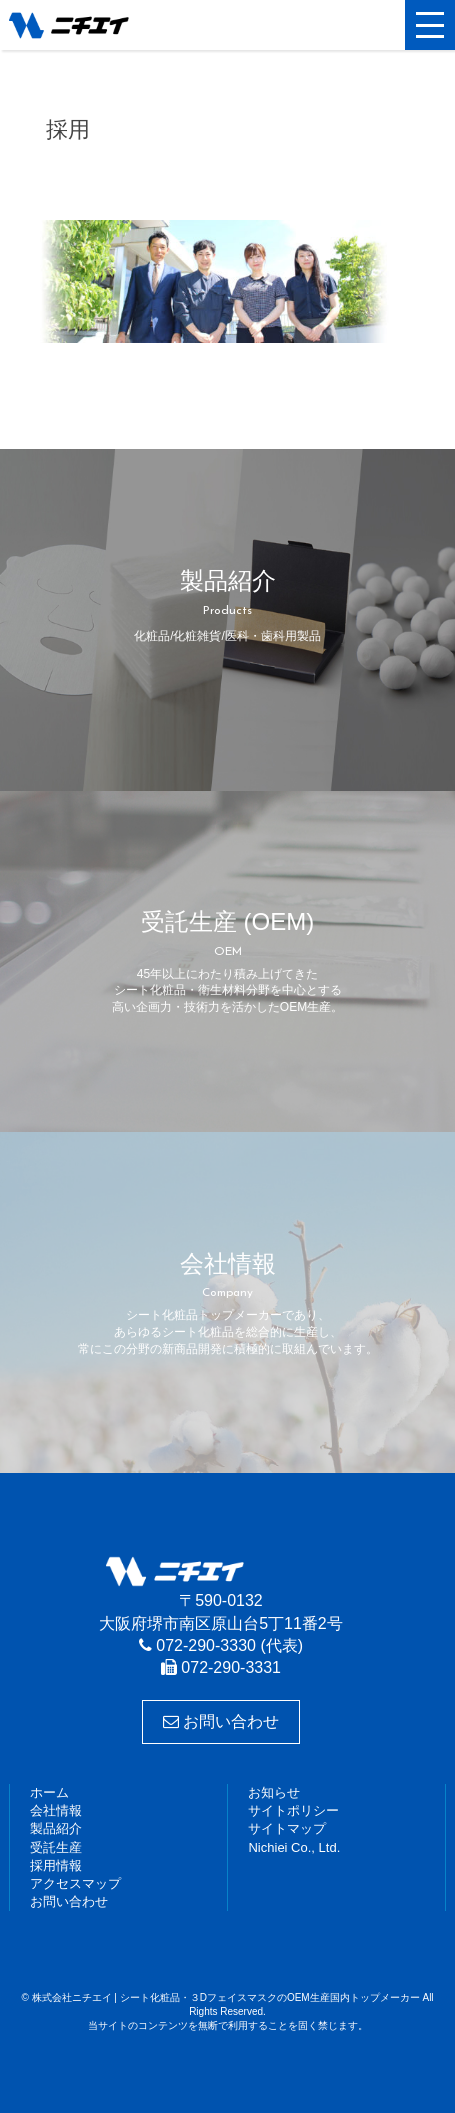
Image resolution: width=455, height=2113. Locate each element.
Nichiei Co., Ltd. (294, 1847)
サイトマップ (287, 1828)
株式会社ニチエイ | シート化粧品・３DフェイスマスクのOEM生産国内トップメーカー (104, 25)
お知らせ (274, 1792)
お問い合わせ (221, 1721)
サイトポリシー (293, 1810)
